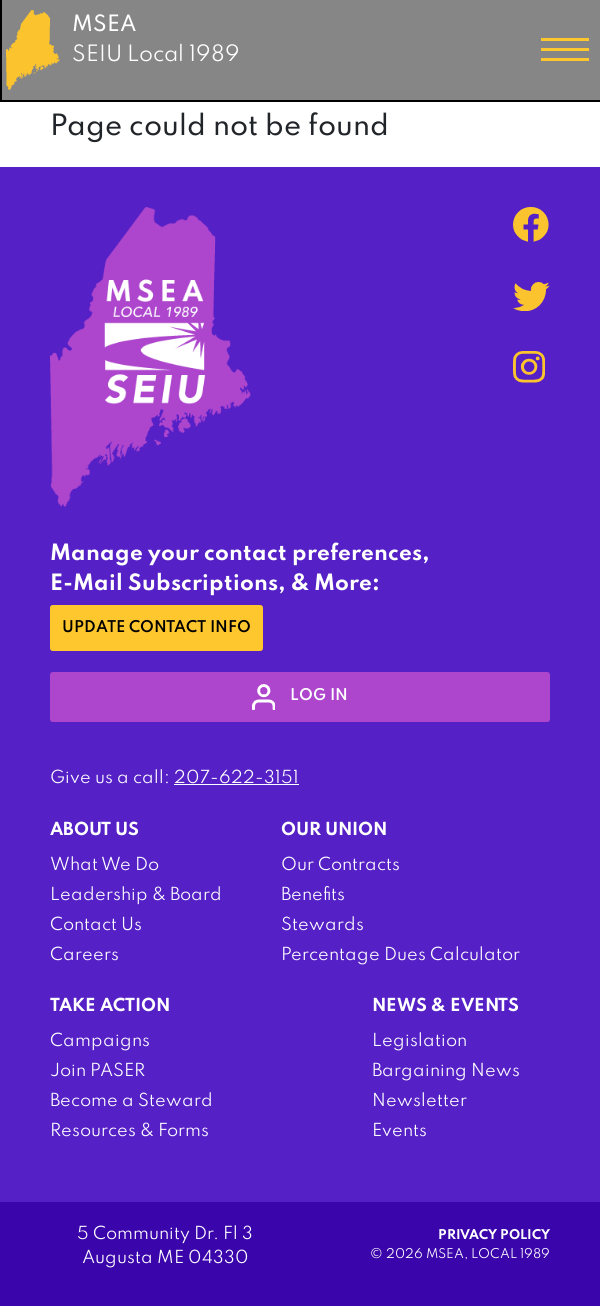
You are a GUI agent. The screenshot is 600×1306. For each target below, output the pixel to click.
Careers (84, 955)
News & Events (445, 1006)
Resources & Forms (129, 1131)
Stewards (322, 925)
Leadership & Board (136, 895)
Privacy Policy (494, 1235)
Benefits (313, 895)
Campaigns (100, 1041)
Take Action (110, 1006)
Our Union (334, 830)
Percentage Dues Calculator (400, 955)
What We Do (104, 865)
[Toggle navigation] (565, 50)
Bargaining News (446, 1071)
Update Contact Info (156, 628)
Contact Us (96, 925)
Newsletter (419, 1101)
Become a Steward (131, 1101)
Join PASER (97, 1071)
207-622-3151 (236, 778)
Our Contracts (340, 865)
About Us (94, 830)
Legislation (419, 1041)
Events (399, 1131)
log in (300, 697)
